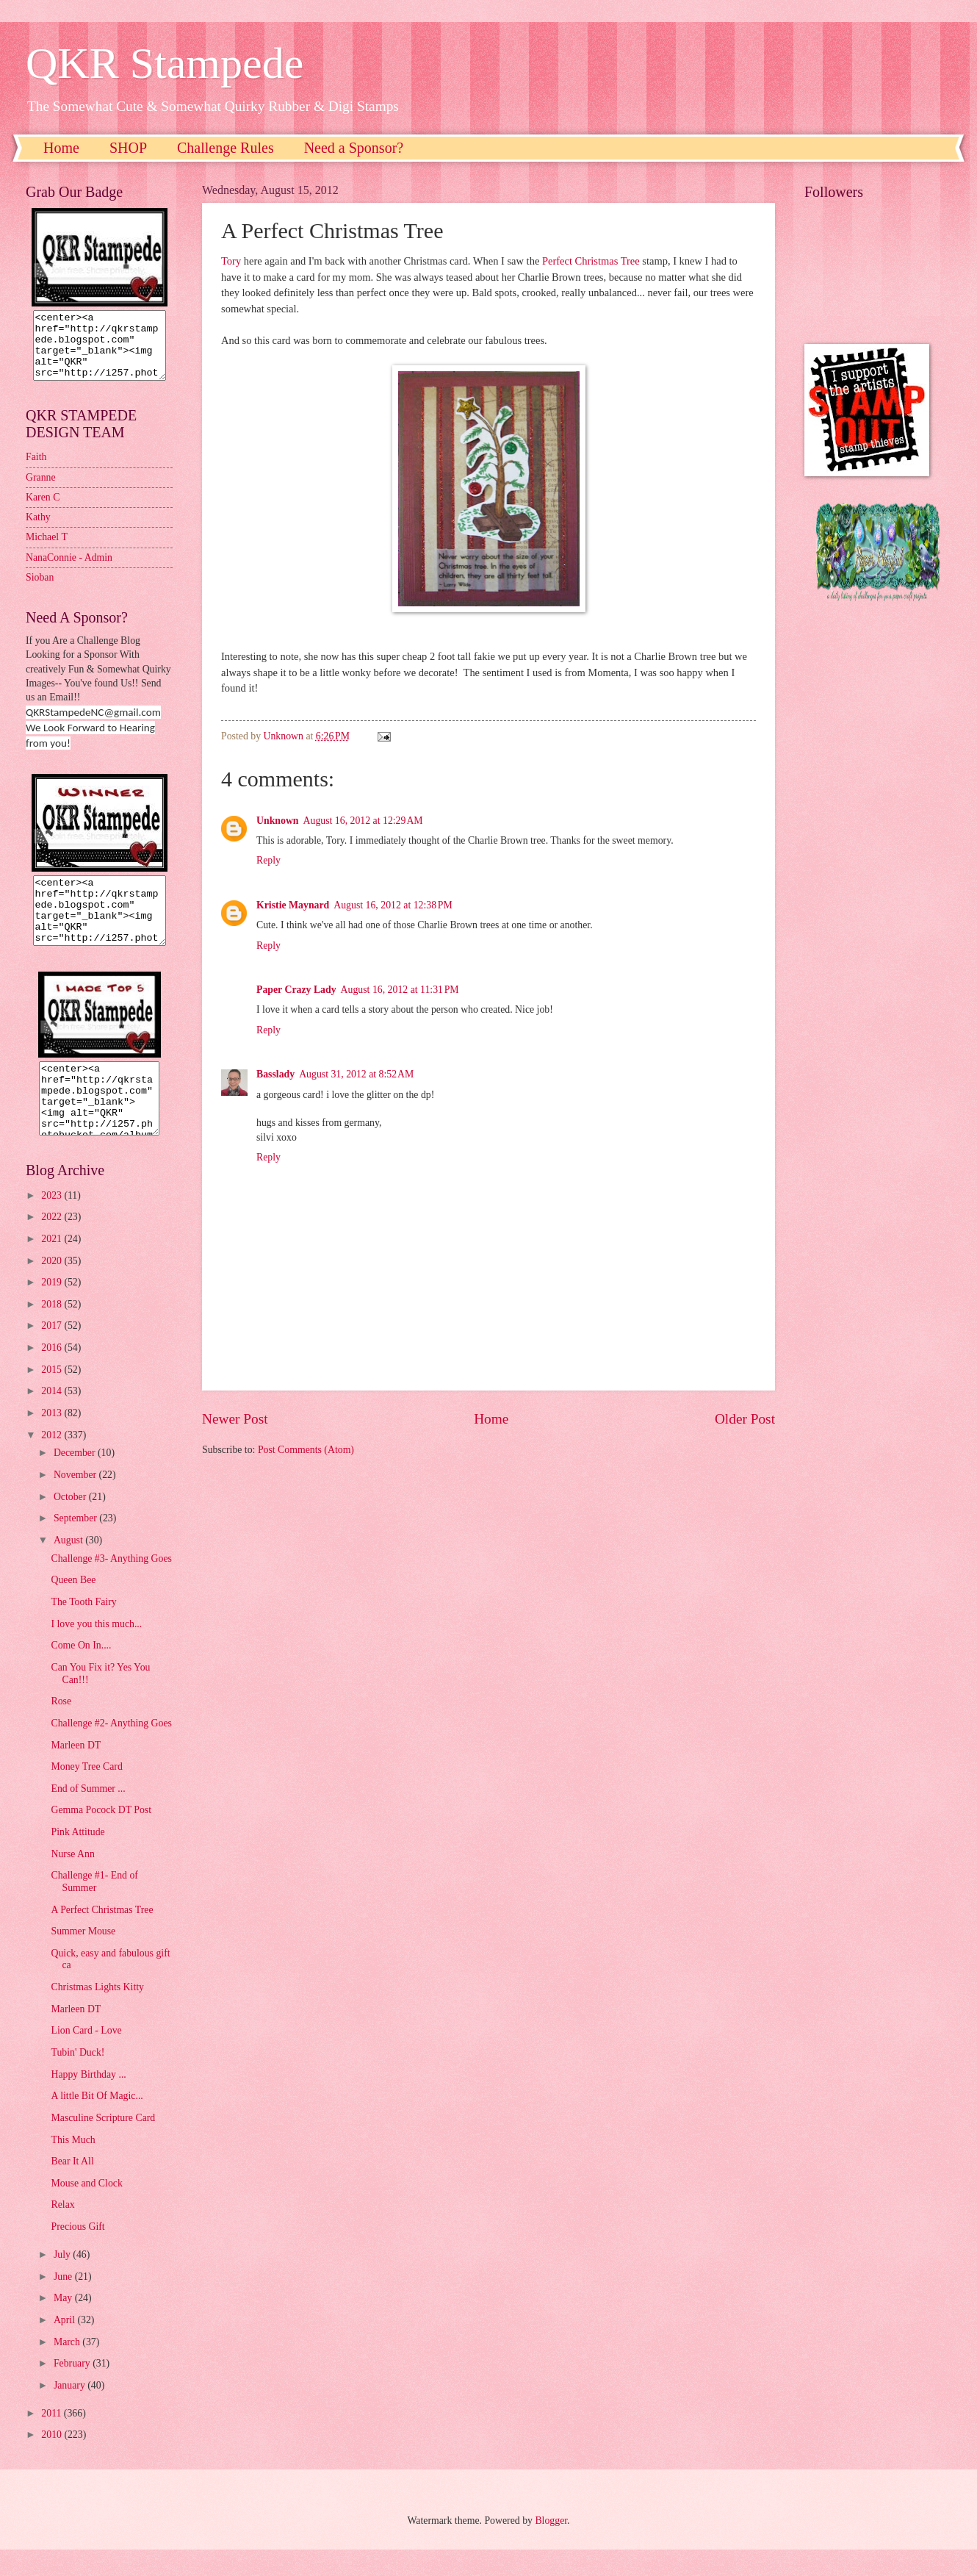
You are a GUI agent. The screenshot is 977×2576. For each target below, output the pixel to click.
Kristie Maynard (292, 905)
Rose (61, 1727)
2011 (52, 2439)
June (64, 2302)
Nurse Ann (72, 1880)
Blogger (551, 2546)
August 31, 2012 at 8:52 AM (356, 1074)
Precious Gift (77, 2253)
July (63, 2280)
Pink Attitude (77, 1858)
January (70, 2411)
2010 (52, 2460)
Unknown (277, 820)
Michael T (47, 550)
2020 (52, 1287)
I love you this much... (96, 1650)
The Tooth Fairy (83, 1628)
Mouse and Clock (86, 2209)
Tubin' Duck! (77, 2078)
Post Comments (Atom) (306, 1449)
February (73, 2389)
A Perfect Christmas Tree (102, 1936)
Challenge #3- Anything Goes (111, 1584)
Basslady (275, 1074)
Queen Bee (73, 1606)
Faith (36, 470)
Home (61, 148)
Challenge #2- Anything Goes (111, 1749)
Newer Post (235, 1419)
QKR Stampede (164, 63)
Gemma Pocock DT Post (101, 1836)
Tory (231, 261)
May (64, 2324)
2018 (52, 1330)
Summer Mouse (83, 1957)
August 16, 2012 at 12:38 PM (393, 905)
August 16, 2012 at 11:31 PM (400, 989)
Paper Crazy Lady (296, 989)
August (69, 1566)
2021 (52, 1265)
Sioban (40, 590)
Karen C (43, 510)
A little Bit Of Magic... (97, 2122)
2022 (52, 1243)
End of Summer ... (88, 1814)
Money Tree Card (86, 1792)
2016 (52, 1374)
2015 (52, 1396)
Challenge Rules (225, 148)
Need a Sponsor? (354, 148)
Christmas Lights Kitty (97, 2013)
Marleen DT (76, 1771)
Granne (41, 490)
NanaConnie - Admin (69, 570)
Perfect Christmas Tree (589, 261)
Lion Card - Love (86, 2056)
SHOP (128, 148)
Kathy (38, 530)
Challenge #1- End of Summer (94, 1908)
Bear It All (72, 2187)
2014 (52, 1417)
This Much (73, 2166)
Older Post (745, 1419)
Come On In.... (81, 1671)
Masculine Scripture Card (103, 2144)
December (76, 1479)
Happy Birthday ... (88, 2100)
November (76, 1501)
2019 (52, 1308)
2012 (52, 1461)
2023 (52, 1221)
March (68, 2368)
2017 (52, 1351)
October (71, 1523)
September (76, 1544)
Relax (62, 2230)
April (66, 2346)
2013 (52, 1439)
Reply (268, 860)
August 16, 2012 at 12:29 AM (363, 820)
